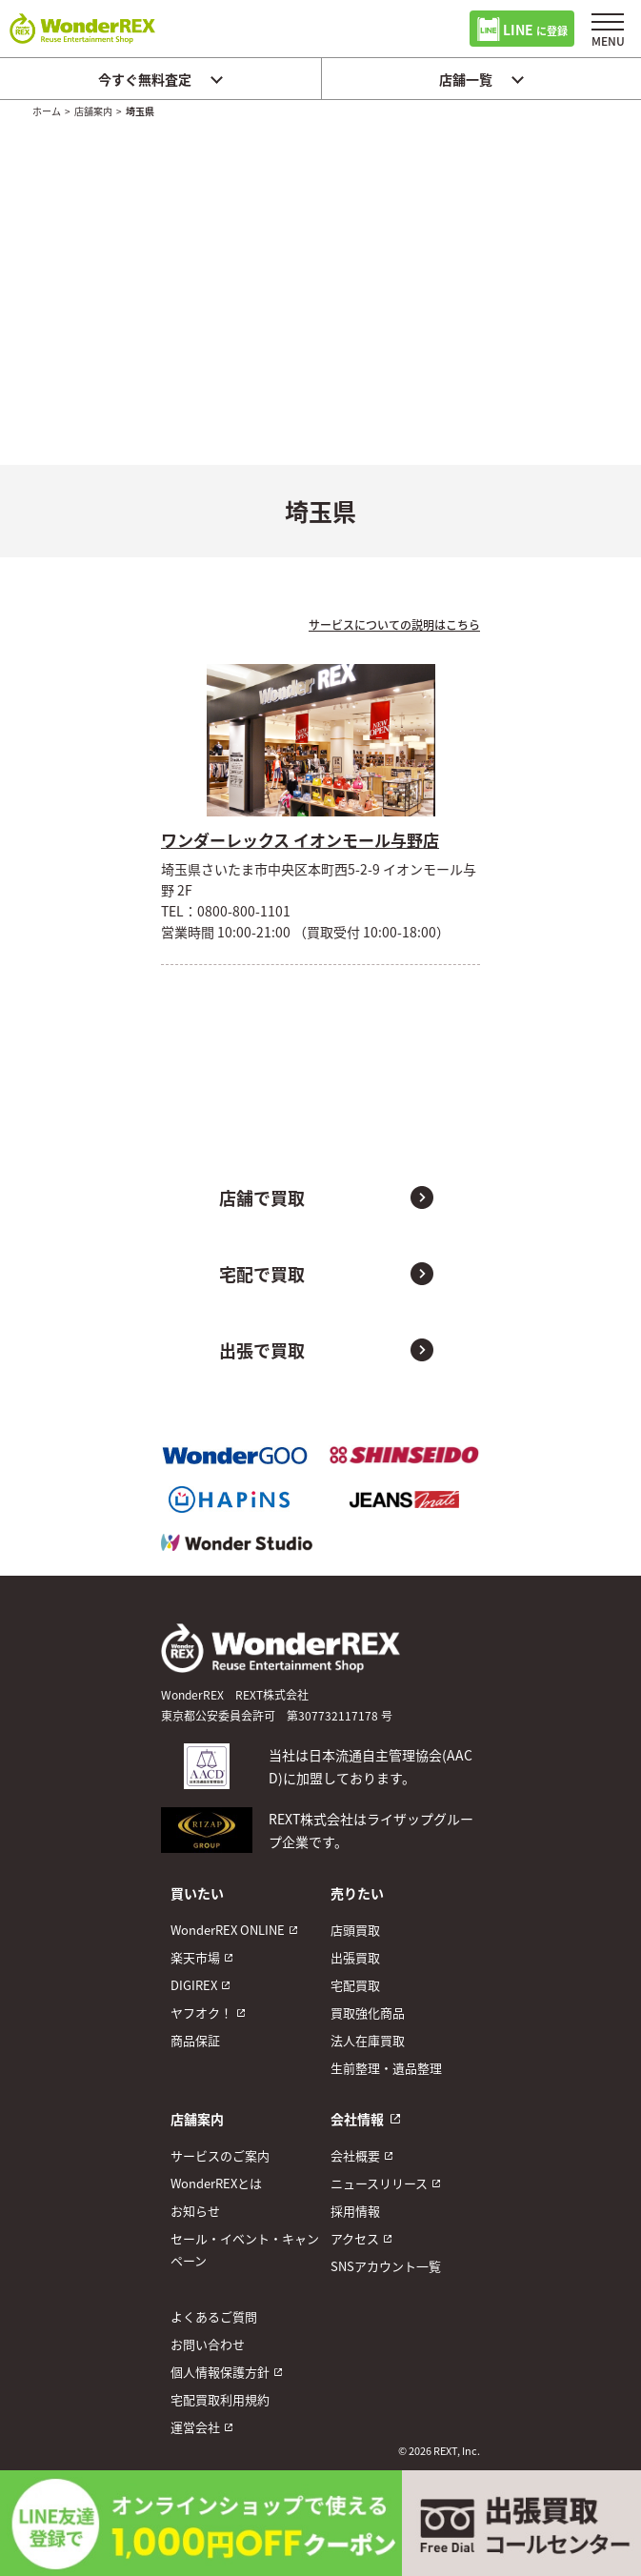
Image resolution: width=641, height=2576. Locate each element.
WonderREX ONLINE (227, 1930)
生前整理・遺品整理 (386, 2068)
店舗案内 (93, 111)
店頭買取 (355, 1930)
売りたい (357, 1892)
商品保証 (195, 2040)
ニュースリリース (379, 2183)
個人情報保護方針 (220, 2372)
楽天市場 (195, 1957)
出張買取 (355, 1957)
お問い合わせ (207, 2344)
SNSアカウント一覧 (386, 2266)
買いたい (197, 1892)
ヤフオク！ (201, 2012)
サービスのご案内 (220, 2155)
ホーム (46, 111)
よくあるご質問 (213, 2316)
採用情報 (355, 2211)
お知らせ (195, 2211)
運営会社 (195, 2427)
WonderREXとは (216, 2183)
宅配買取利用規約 (220, 2399)
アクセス (355, 2238)
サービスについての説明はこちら (394, 624)
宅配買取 (355, 1985)
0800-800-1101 (243, 910)
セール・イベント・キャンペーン (244, 2249)
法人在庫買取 (368, 2040)
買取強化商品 (368, 2012)
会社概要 (355, 2155)
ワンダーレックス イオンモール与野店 (300, 840)
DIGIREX (193, 1985)
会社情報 (357, 2118)
